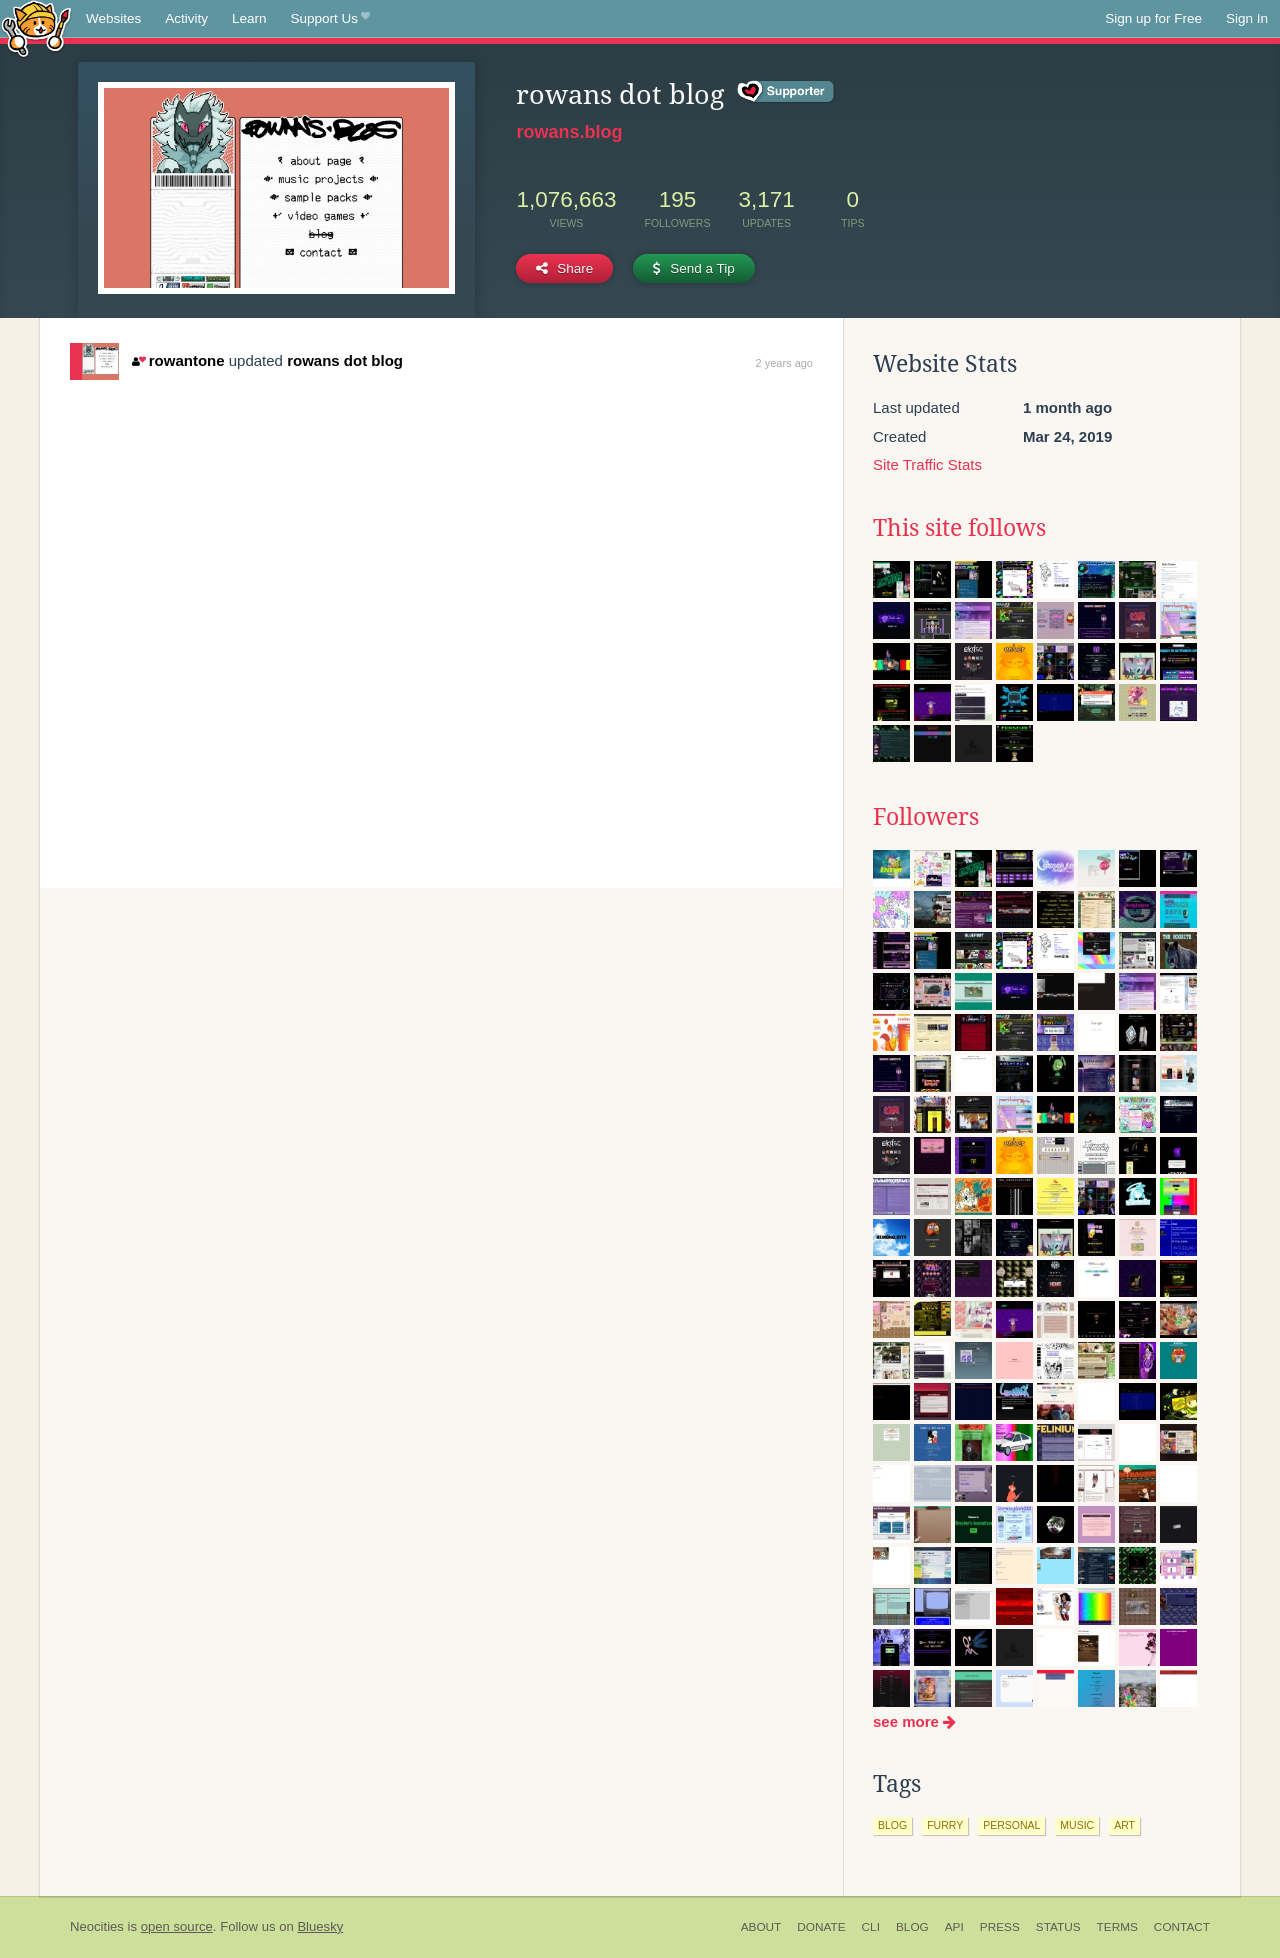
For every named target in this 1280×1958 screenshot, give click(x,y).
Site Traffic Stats (927, 464)
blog (892, 1825)
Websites (113, 18)
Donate (821, 1927)
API (954, 1927)
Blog (912, 1927)
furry (945, 1825)
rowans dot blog (345, 360)
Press (1000, 1927)
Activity (186, 18)
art (1124, 1825)
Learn (249, 18)
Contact (1182, 1927)
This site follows (959, 528)
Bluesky (320, 1926)
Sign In (1247, 18)
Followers (926, 817)
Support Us (330, 19)
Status (1058, 1927)
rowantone (178, 360)
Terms (1117, 1927)
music (1077, 1825)
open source (177, 1926)
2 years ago (784, 363)
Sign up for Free (1153, 18)
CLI (871, 1927)
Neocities (97, 1926)
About (761, 1927)
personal (1011, 1825)
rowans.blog (569, 132)
